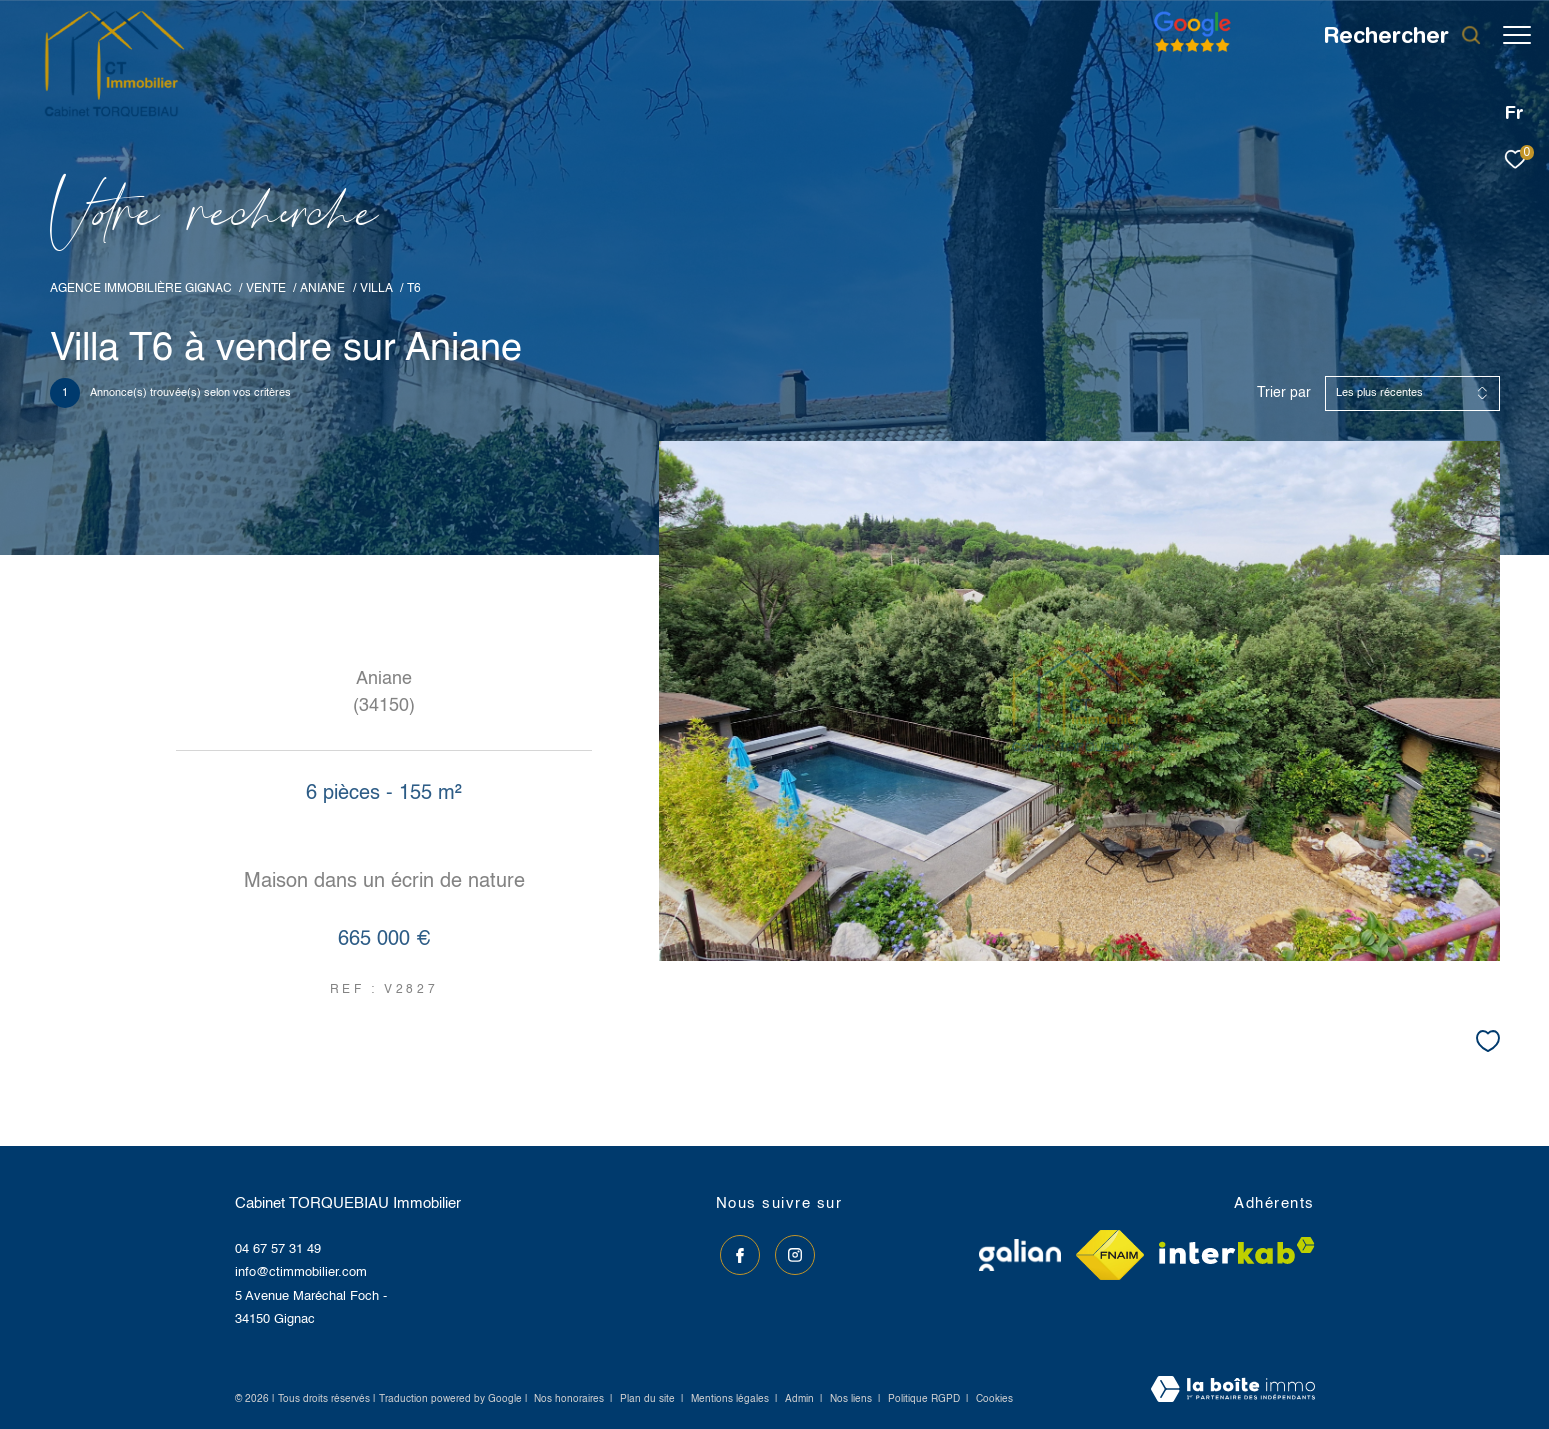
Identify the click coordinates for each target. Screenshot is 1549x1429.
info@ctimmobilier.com (301, 1272)
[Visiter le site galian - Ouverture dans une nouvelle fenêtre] (1020, 1255)
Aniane (322, 288)
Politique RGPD (924, 1399)
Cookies (994, 1399)
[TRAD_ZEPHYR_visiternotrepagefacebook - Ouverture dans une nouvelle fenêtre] (736, 1252)
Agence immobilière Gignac (141, 288)
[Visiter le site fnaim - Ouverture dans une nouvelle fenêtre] (1110, 1255)
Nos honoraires (569, 1399)
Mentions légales (731, 1399)
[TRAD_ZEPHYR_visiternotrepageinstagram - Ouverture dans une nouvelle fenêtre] (790, 1252)
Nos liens (852, 1399)
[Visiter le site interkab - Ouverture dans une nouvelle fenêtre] (1237, 1250)
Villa (376, 288)
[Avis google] (1182, 52)
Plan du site (649, 1399)
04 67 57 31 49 (278, 1249)
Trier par (1284, 393)
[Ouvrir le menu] (1517, 35)
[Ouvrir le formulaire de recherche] (1392, 35)
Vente (266, 288)
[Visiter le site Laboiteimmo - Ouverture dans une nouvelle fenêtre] (1233, 1391)
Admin (801, 1399)
